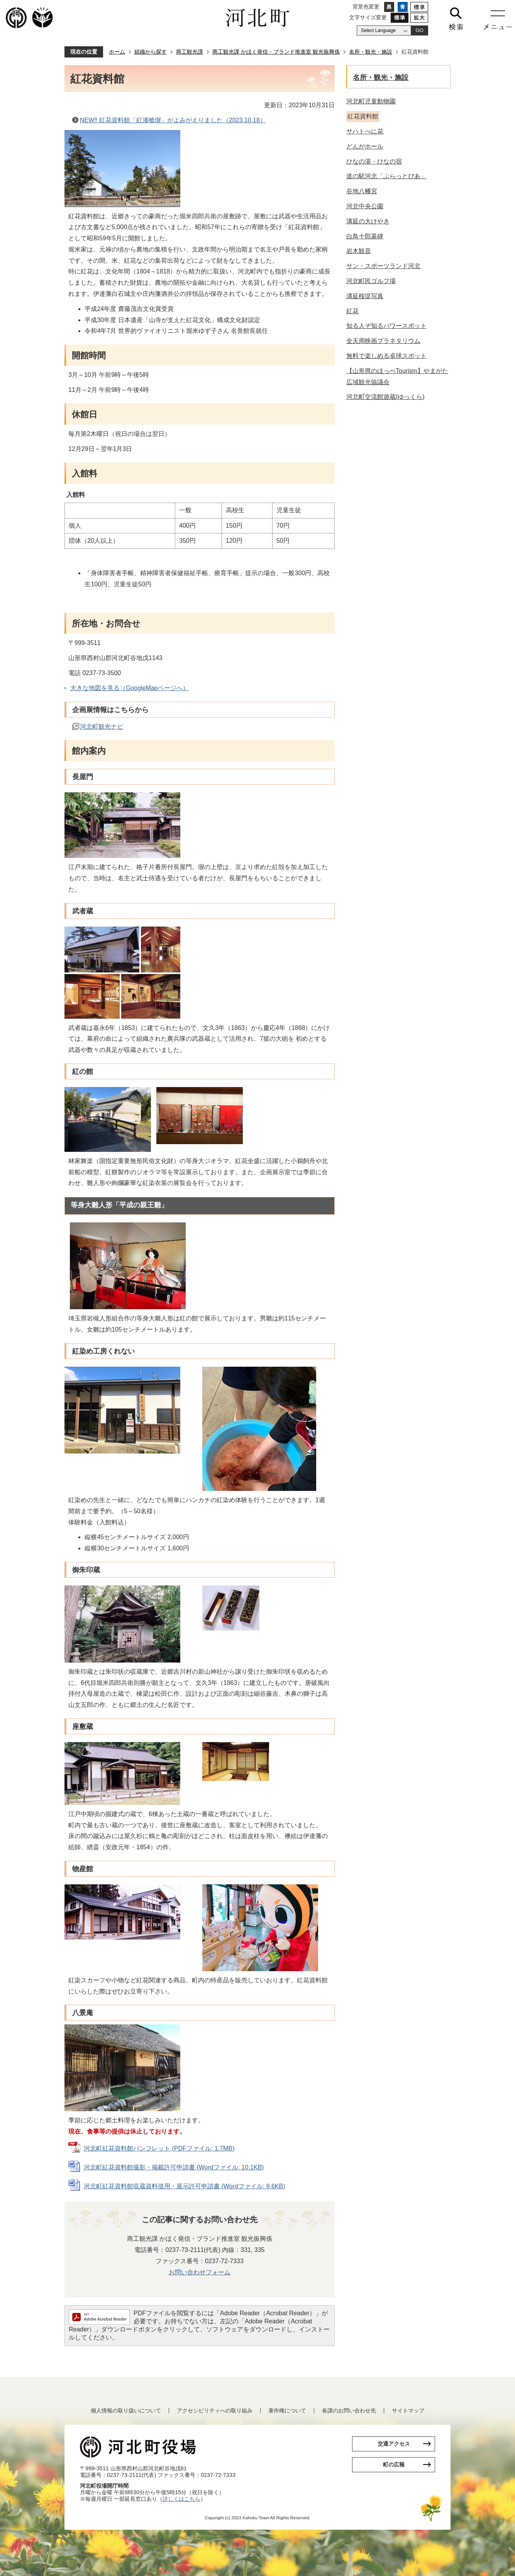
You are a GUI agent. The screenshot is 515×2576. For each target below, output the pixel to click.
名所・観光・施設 (370, 52)
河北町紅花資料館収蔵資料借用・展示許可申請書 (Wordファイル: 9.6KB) (184, 2186)
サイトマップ (408, 2410)
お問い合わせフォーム (199, 2272)
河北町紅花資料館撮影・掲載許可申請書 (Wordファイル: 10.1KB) (174, 2167)
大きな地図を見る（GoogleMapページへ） (129, 688)
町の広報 (394, 2464)
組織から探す (150, 52)
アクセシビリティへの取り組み (214, 2410)
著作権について (287, 2410)
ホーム (117, 52)
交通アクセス (394, 2444)
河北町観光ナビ (101, 726)
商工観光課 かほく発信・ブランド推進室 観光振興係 (276, 52)
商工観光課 (189, 52)
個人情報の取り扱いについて (126, 2410)
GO (419, 30)
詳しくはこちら (181, 2499)
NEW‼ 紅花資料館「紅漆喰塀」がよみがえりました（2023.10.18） (173, 120)
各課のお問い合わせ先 (349, 2410)
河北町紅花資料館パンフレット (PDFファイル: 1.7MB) (159, 2148)
